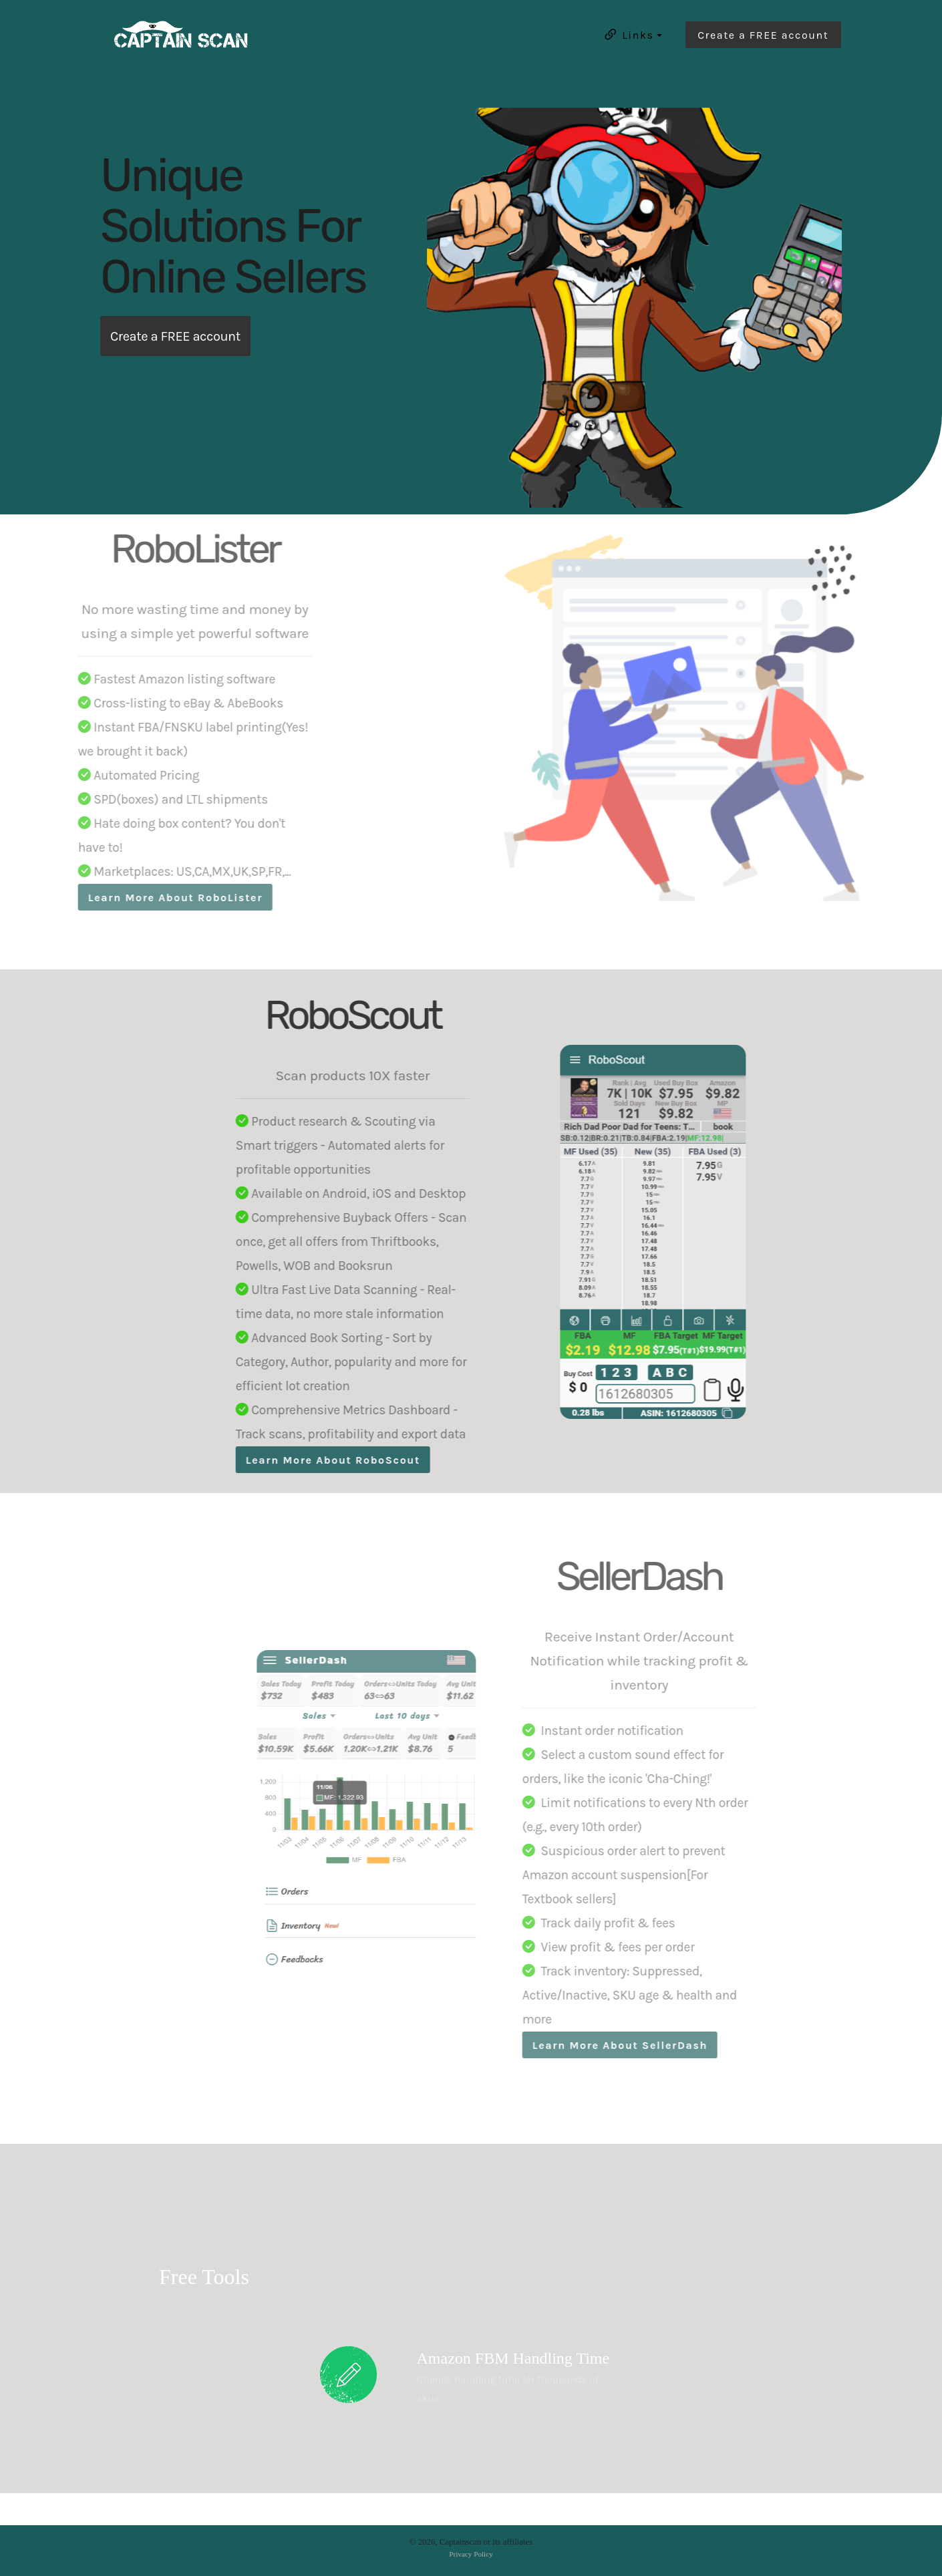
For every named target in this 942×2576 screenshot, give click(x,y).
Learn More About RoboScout (367, 1460)
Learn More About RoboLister (143, 897)
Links (628, 35)
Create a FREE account (762, 35)
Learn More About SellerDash (587, 2045)
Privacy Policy (471, 2554)
